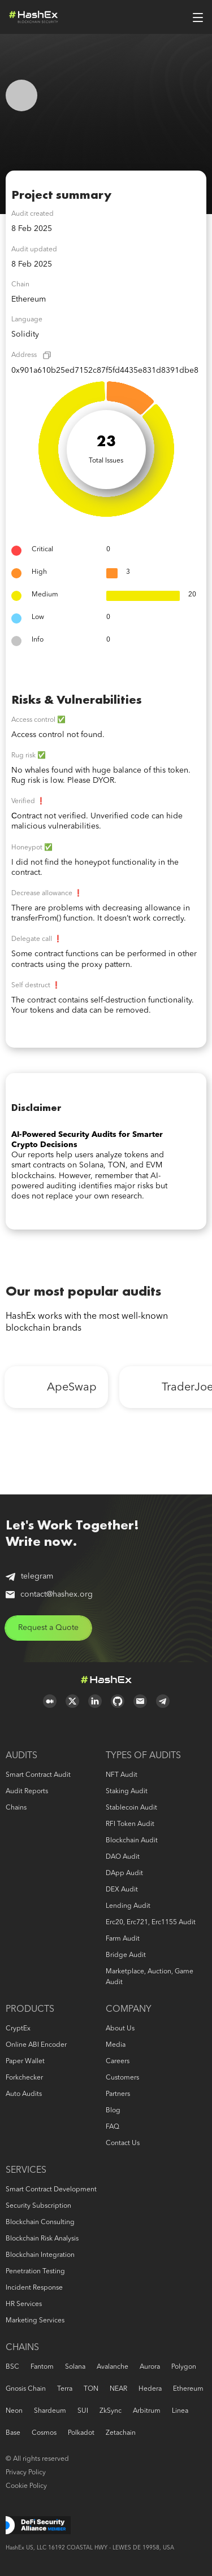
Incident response (34, 2288)
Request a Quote (48, 1628)
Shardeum (50, 2411)
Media (116, 2045)
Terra (64, 2389)
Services (26, 2170)
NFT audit (121, 1775)
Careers (117, 2061)
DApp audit (124, 1873)
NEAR (118, 2389)
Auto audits (24, 2094)
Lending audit (128, 1906)
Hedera (150, 2389)
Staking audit (127, 1791)
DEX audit (122, 1889)
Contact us (123, 2143)
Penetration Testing (35, 2271)
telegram (29, 1576)
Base (13, 2433)
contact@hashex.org (49, 1594)
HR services (24, 2304)
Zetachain (121, 2433)
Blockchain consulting (40, 2222)
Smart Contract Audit (38, 1775)
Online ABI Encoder (36, 2045)
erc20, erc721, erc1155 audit (151, 1922)
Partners (118, 2094)
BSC (12, 2367)
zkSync (110, 2411)
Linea (180, 2411)
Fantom (42, 2367)
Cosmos (44, 2433)
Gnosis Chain (26, 2389)
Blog (113, 2110)
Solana (75, 2367)
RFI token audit (130, 1824)
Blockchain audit (132, 1840)
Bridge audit (126, 1955)
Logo (33, 17)
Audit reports (27, 1791)
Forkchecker (24, 2077)
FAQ (112, 2127)
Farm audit (123, 1939)
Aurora (150, 2367)
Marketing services (35, 2320)
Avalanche (112, 2367)
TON (91, 2389)
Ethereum (188, 2389)
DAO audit (123, 1857)
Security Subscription (38, 2206)
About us (120, 2028)
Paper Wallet (25, 2061)
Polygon (183, 2367)
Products (30, 2009)
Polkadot (81, 2433)
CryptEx (18, 2028)
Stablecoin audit (131, 1807)
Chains (16, 1807)
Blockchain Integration (40, 2255)
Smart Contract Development (51, 2189)
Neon (14, 2411)
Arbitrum (147, 2411)
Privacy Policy (26, 2472)
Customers (122, 2077)
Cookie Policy (26, 2486)
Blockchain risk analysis (42, 2238)
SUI (82, 2411)
